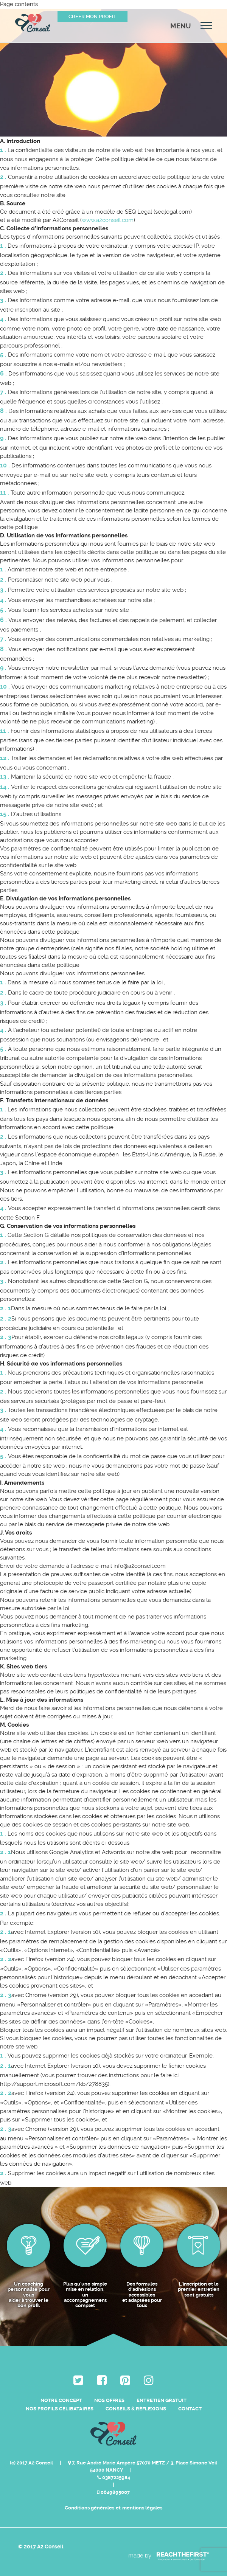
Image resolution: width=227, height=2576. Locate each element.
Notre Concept (61, 2400)
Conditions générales (89, 2508)
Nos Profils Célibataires (59, 2409)
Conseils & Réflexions (136, 2409)
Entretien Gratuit (162, 2400)
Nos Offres (109, 2400)
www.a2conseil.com (108, 220)
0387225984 (113, 2477)
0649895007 (113, 2492)
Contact (190, 2409)
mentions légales (142, 2508)
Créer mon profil (92, 16)
